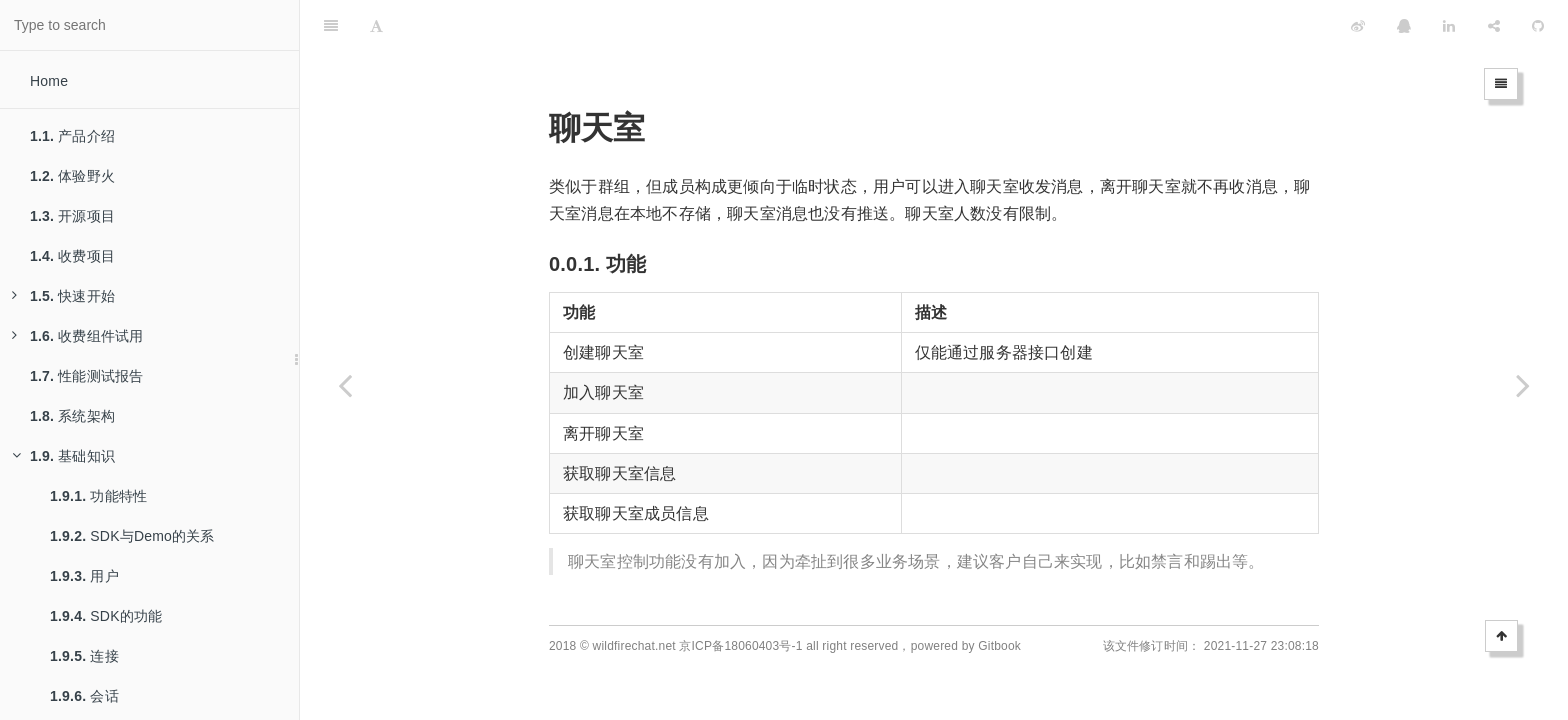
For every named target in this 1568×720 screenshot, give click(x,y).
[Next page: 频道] (1523, 385)
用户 (84, 576)
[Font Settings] (376, 25)
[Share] (1494, 25)
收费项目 (72, 256)
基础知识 (63, 456)
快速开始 (63, 296)
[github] (1269, 25)
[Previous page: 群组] (345, 385)
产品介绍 (72, 136)
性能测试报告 (86, 376)
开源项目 (72, 216)
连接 (84, 656)
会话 (84, 696)
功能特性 (98, 496)
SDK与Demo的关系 (132, 536)
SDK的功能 (106, 616)
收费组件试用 (77, 336)
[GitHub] (1538, 25)
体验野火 (72, 176)
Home (49, 81)
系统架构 (72, 416)
